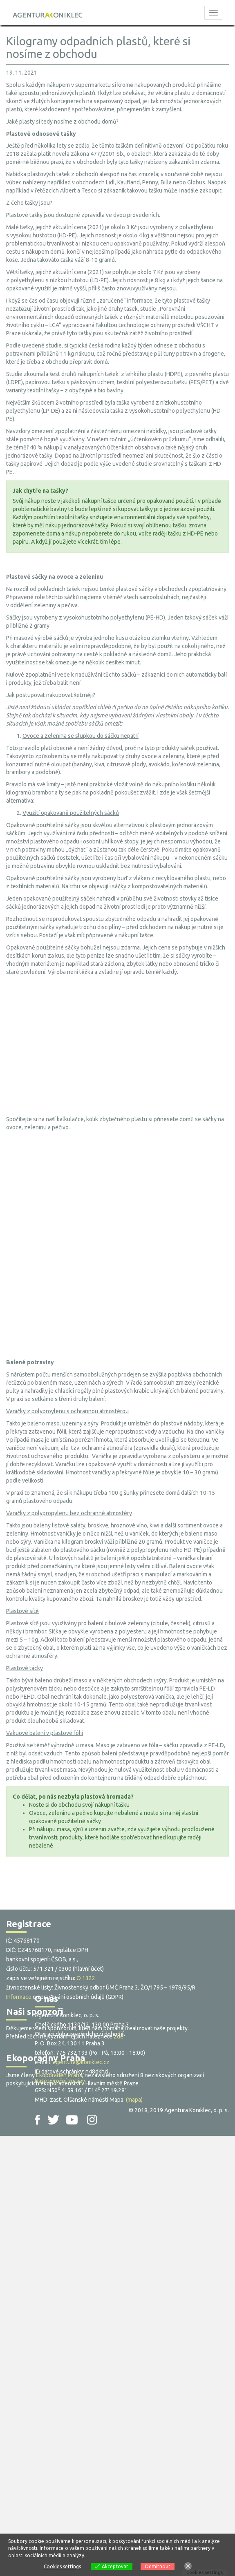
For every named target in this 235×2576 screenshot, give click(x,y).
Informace (18, 1997)
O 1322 (85, 1978)
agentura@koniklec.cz (81, 2062)
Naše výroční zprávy (60, 2081)
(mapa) (134, 2099)
